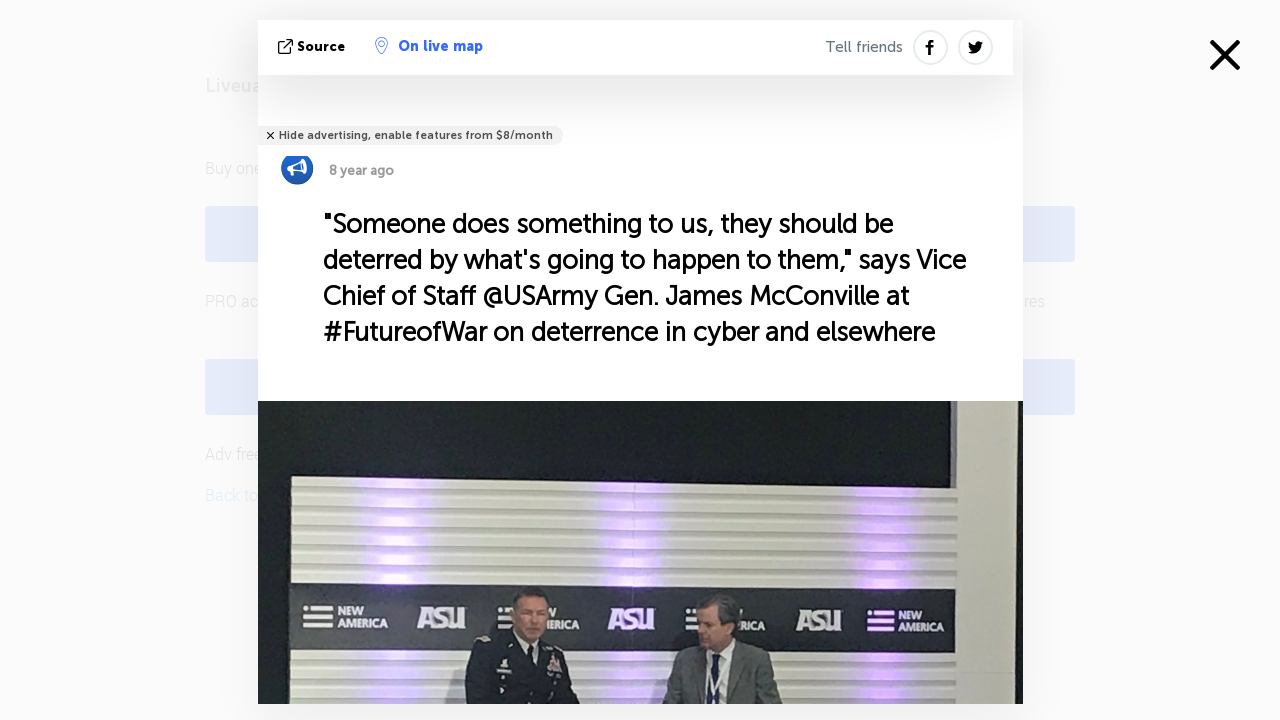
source (313, 46)
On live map (429, 46)
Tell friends (864, 47)
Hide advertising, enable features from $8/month (416, 135)
